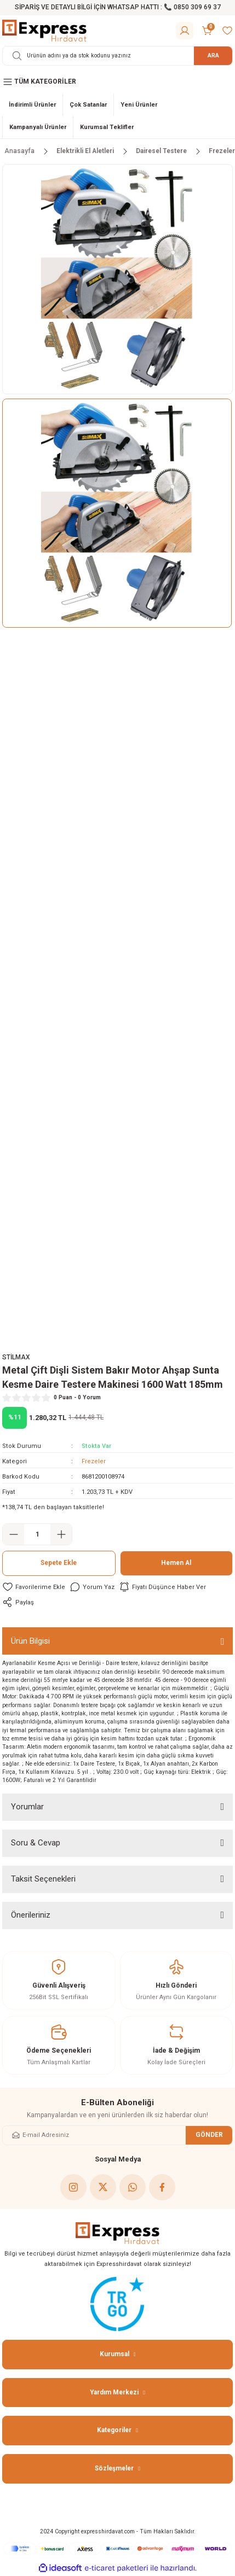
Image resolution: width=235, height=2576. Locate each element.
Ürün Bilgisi (30, 1641)
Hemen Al (176, 1563)
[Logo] (44, 30)
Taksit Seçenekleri (43, 1879)
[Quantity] (37, 1534)
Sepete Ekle (59, 1563)
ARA (213, 55)
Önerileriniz (30, 1915)
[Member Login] (184, 30)
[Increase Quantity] (61, 1534)
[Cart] (207, 30)
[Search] (117, 56)
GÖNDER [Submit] (209, 2135)
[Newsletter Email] (117, 2135)
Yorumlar (27, 1807)
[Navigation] (117, 82)
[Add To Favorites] (33, 1586)
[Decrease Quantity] (13, 1534)
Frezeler (94, 1461)
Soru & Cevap (35, 1843)
